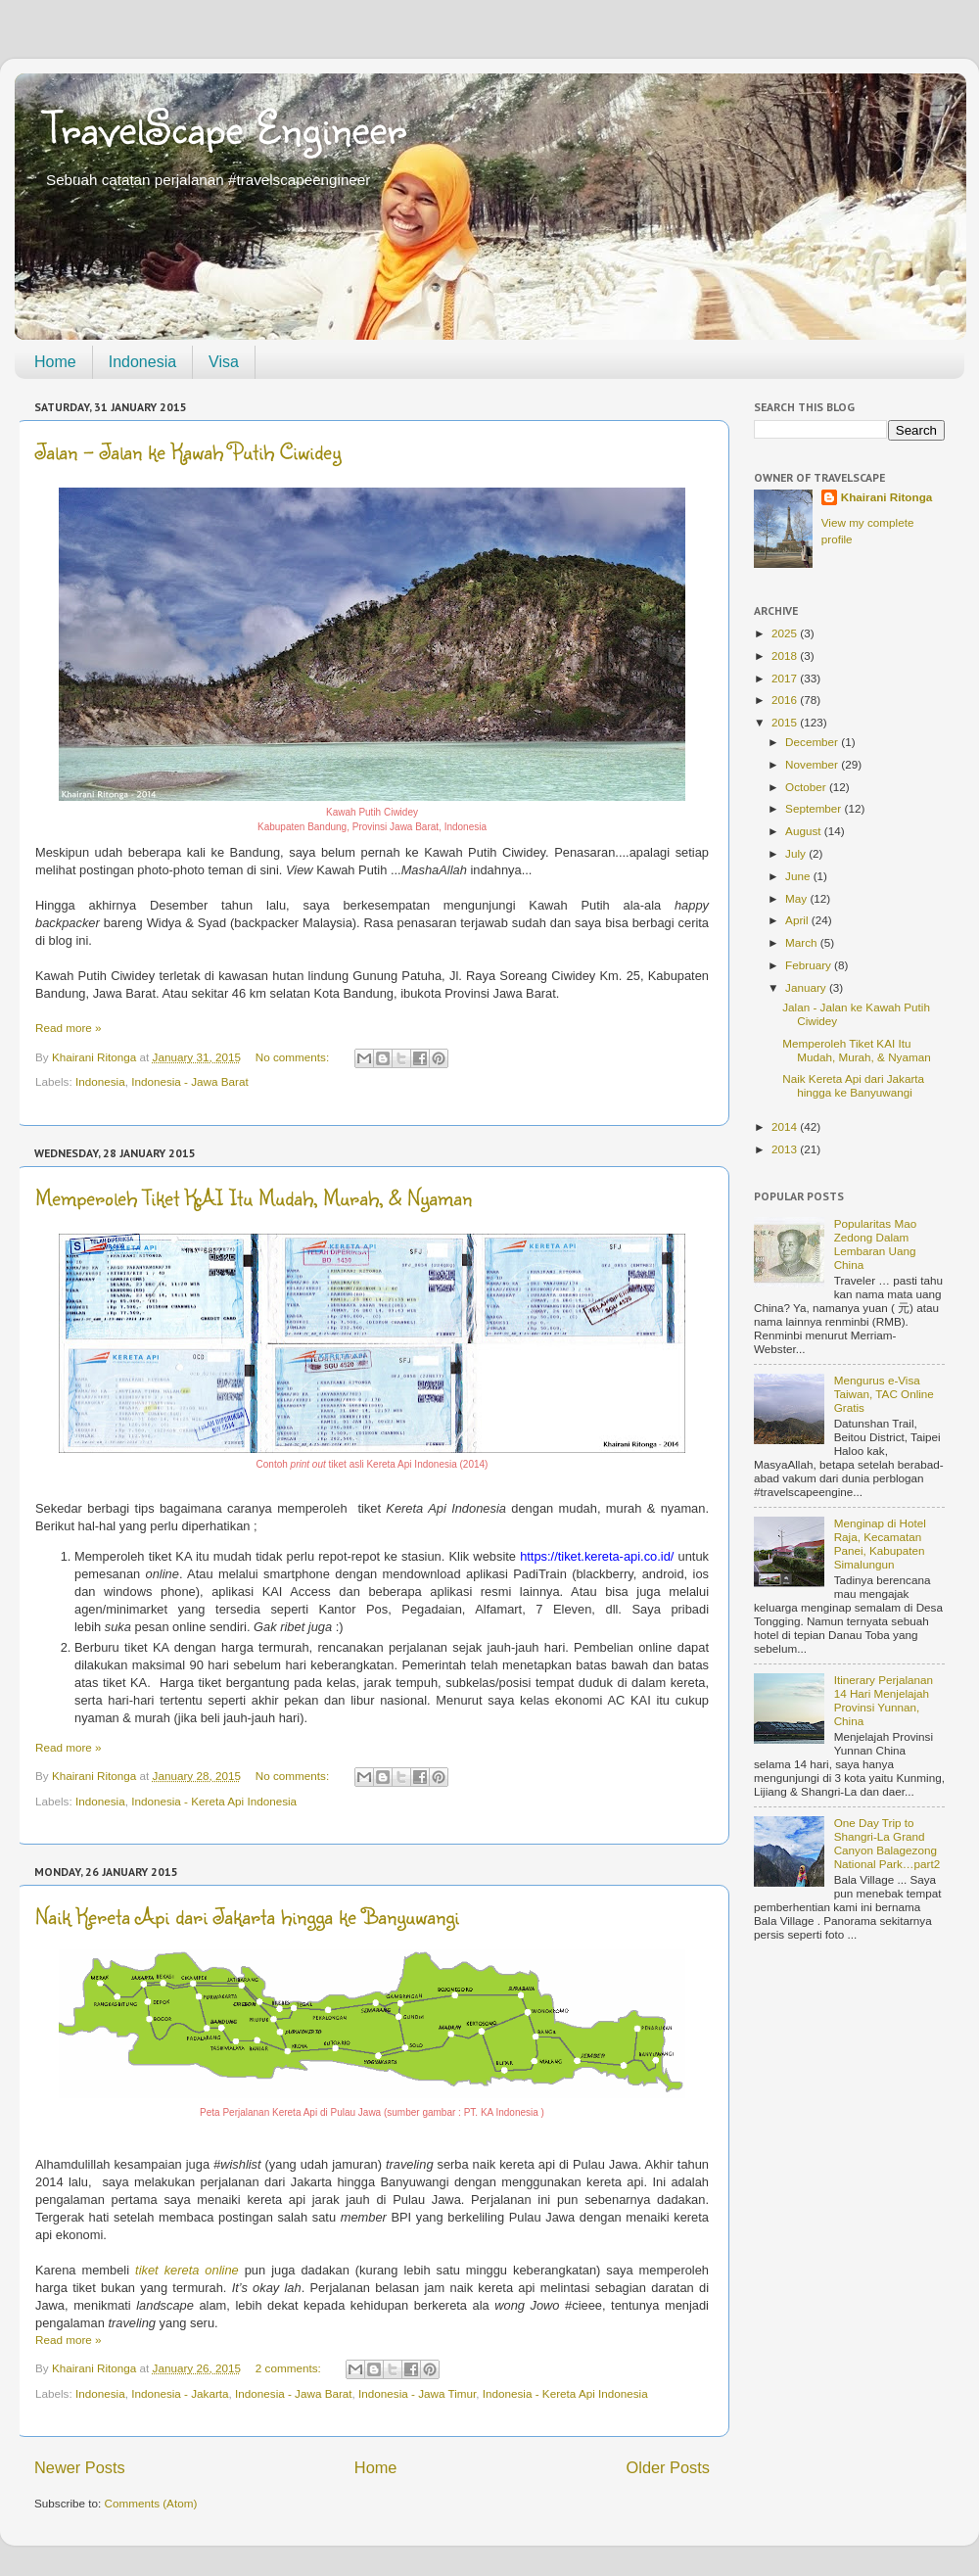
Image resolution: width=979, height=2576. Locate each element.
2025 (785, 633)
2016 (785, 699)
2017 (785, 678)
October (807, 786)
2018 (785, 655)
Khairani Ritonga (887, 497)
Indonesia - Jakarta (179, 2393)
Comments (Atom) (150, 2503)
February (809, 965)
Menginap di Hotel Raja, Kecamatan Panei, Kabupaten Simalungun (880, 1543)
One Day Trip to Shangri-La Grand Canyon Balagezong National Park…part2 (887, 1843)
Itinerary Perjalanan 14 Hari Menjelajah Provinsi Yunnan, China (883, 1700)
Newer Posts (79, 2467)
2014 (785, 1126)
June (799, 875)
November (813, 764)
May (797, 898)
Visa (224, 361)
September (814, 808)
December (813, 741)
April (798, 919)
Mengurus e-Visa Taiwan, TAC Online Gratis (884, 1394)
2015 (785, 722)
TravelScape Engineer (225, 127)
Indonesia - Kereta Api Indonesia (214, 1801)
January (807, 987)
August (804, 830)
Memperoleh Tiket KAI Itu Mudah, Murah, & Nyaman (253, 1197)
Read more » (68, 1027)
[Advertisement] (849, 2052)
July (797, 853)
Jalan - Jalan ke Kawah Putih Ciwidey (188, 451)
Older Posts (668, 2467)
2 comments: (290, 2368)
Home (55, 361)
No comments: (294, 1057)
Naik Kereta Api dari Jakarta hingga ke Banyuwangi (247, 1915)
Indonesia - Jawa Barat (190, 1081)
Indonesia (142, 361)
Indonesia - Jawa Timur (417, 2393)
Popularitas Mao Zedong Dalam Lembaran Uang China (875, 1244)
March (802, 942)
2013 (785, 1149)
